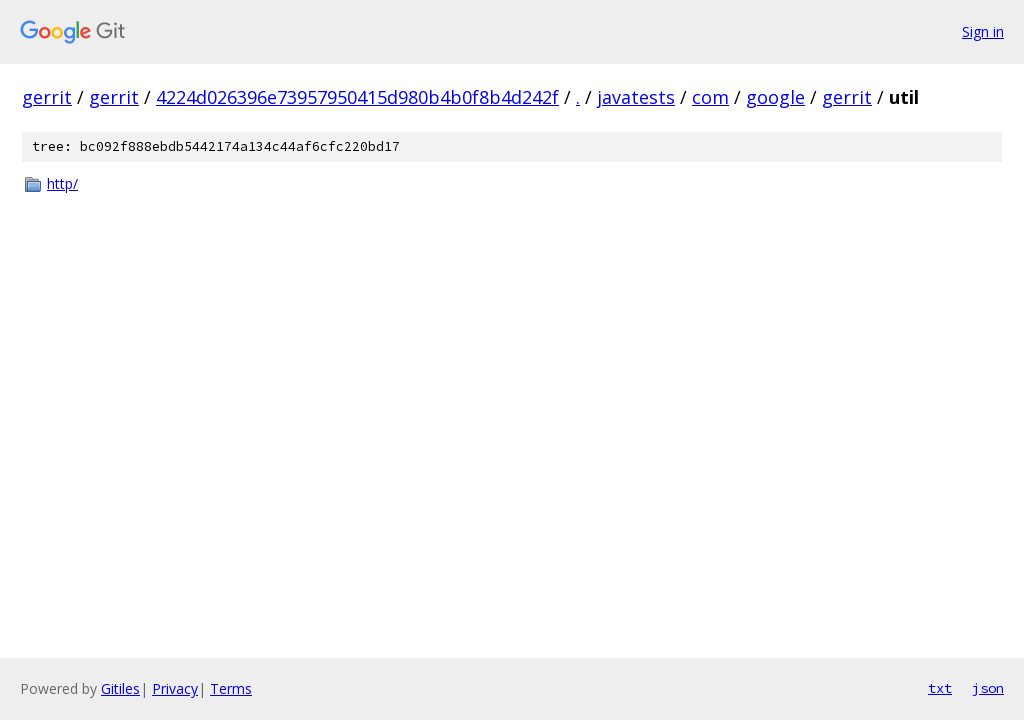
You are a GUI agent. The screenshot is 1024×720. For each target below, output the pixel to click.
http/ (62, 183)
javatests (636, 97)
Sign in (983, 31)
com (710, 97)
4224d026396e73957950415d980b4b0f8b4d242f (357, 97)
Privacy (175, 688)
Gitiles (120, 688)
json (988, 688)
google (775, 97)
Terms (231, 688)
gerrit (47, 97)
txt (940, 688)
